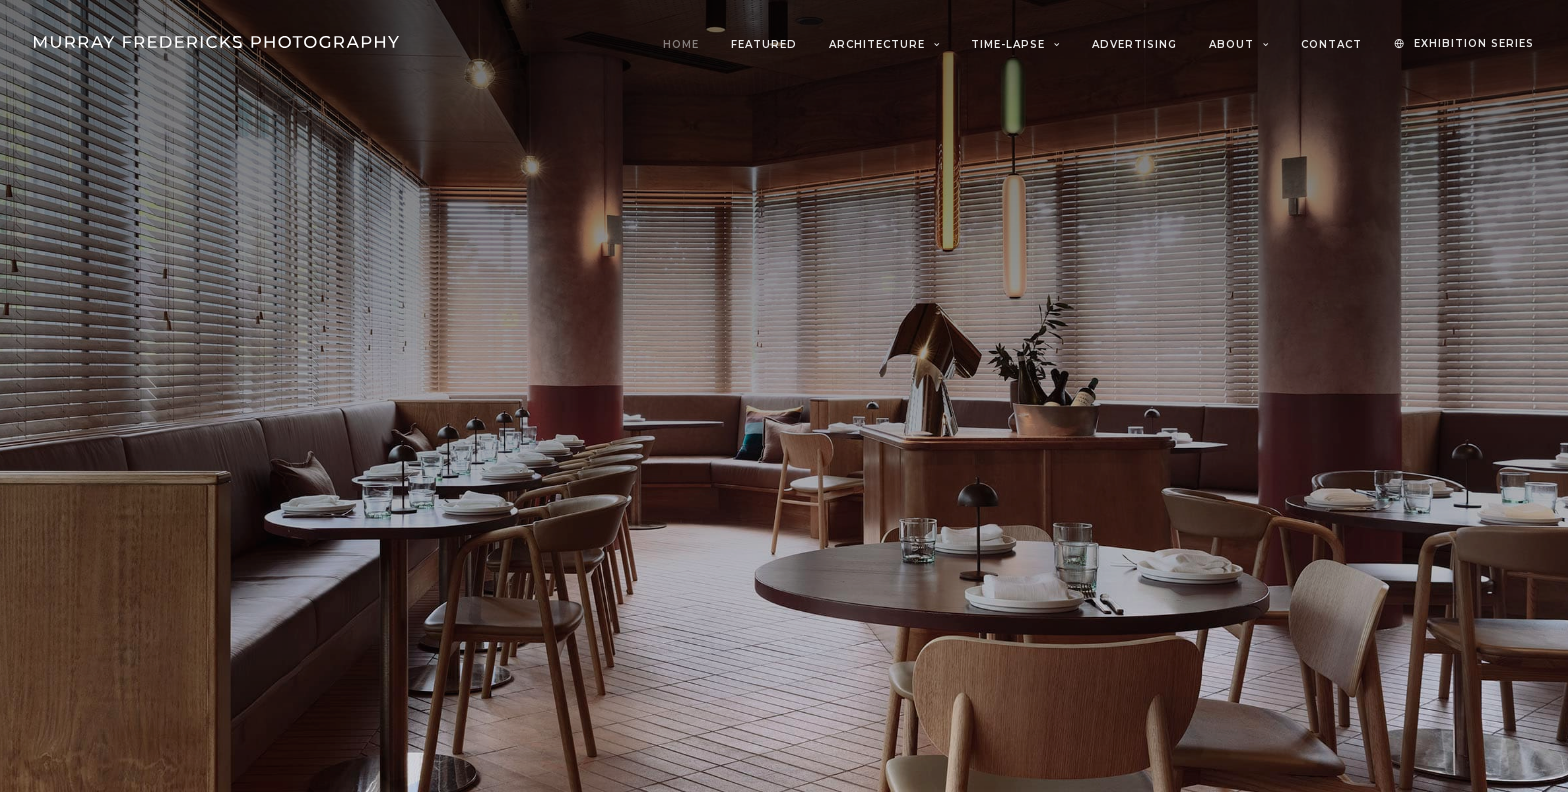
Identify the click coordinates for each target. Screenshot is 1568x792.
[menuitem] (688, 45)
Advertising (1134, 44)
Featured (764, 44)
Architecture (884, 44)
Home (681, 44)
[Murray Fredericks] (216, 42)
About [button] (1239, 44)
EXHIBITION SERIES (1474, 43)
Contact (1331, 44)
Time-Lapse (1015, 44)
